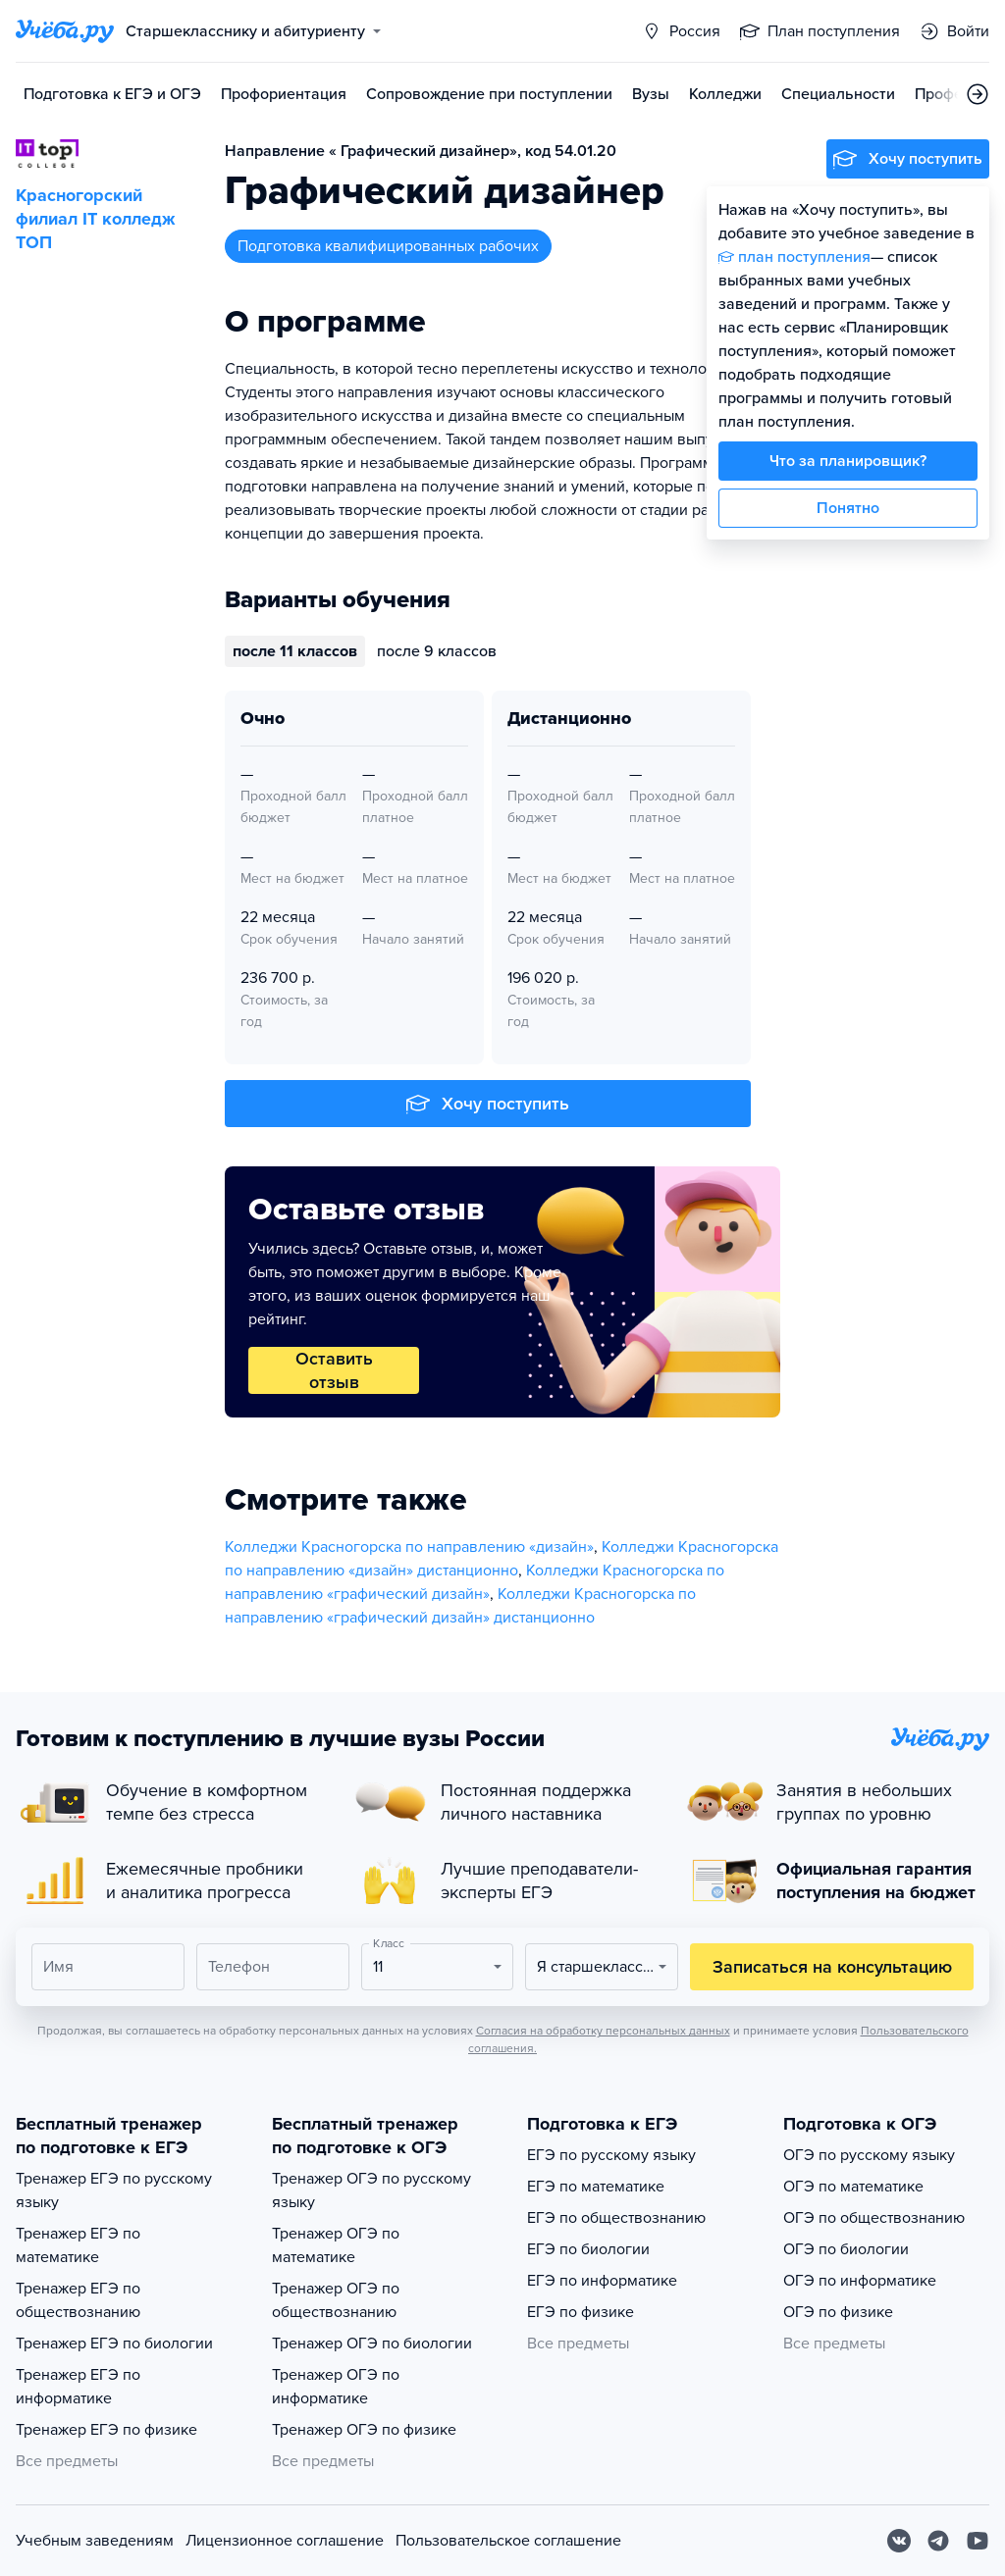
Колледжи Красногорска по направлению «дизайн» (409, 1547)
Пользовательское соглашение (508, 2540)
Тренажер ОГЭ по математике (335, 2245)
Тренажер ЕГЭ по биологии (114, 2343)
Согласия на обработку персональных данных (603, 2030)
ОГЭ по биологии (846, 2249)
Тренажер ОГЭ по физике (364, 2430)
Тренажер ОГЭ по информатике (335, 2386)
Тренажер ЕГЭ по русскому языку (114, 2190)
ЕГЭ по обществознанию (616, 2218)
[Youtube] (977, 2540)
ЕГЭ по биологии (588, 2249)
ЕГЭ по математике (595, 2186)
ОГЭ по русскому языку (869, 2155)
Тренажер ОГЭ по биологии (372, 2343)
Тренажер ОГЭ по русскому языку (371, 2190)
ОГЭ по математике (853, 2186)
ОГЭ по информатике (859, 2281)
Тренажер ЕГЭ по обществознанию (78, 2300)
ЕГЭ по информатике (602, 2281)
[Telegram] (938, 2540)
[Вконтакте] (899, 2540)
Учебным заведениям (95, 2540)
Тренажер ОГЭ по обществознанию (335, 2300)
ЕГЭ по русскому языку (611, 2155)
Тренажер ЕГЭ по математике (78, 2245)
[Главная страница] (65, 31)
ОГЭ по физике (838, 2312)
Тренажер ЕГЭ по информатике (78, 2386)
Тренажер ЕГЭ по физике (106, 2430)
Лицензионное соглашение (284, 2540)
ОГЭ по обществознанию (874, 2218)
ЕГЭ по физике (580, 2312)
